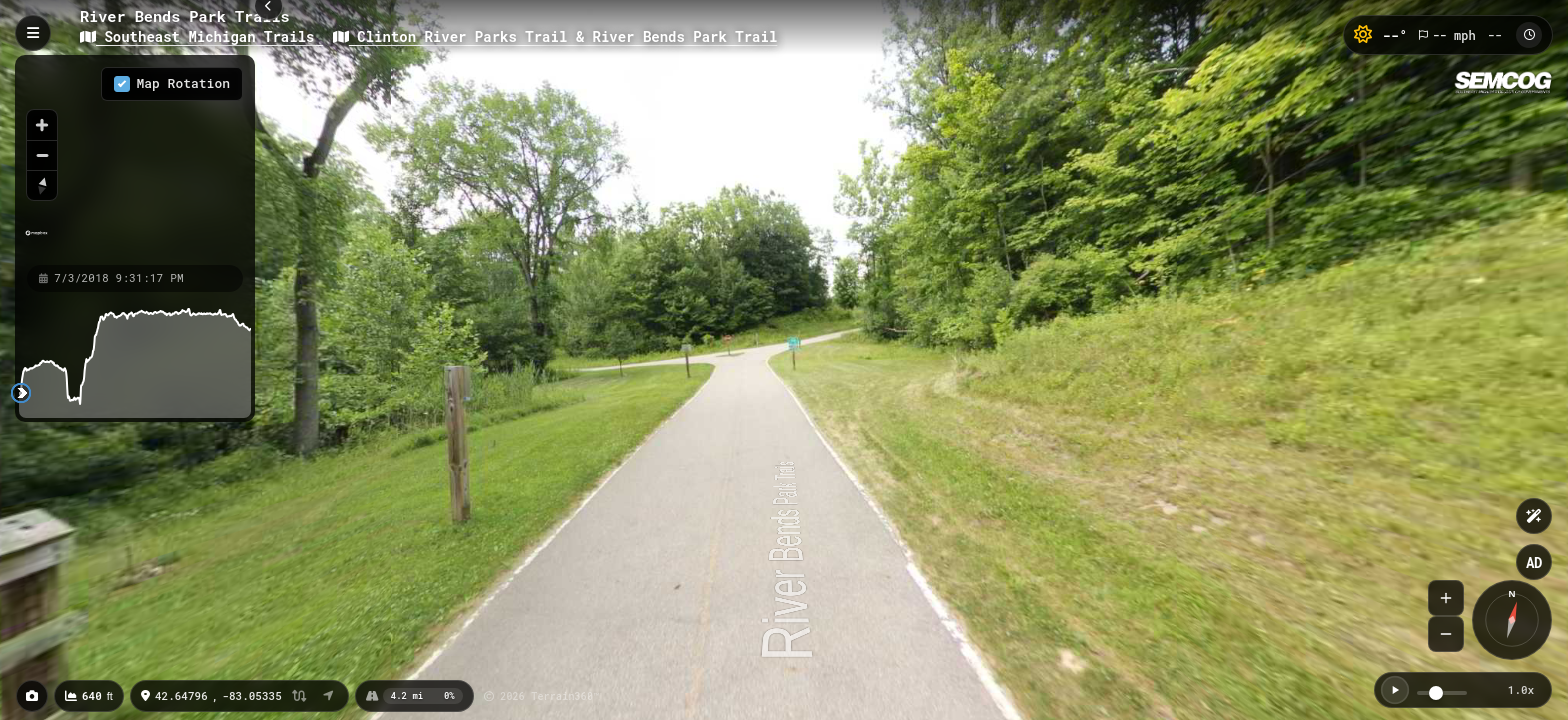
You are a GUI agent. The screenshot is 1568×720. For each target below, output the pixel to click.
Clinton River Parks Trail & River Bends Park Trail (555, 36)
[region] (135, 159)
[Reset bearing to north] (42, 185)
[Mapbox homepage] (36, 241)
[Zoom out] (42, 155)
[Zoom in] (42, 125)
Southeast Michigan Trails (201, 36)
